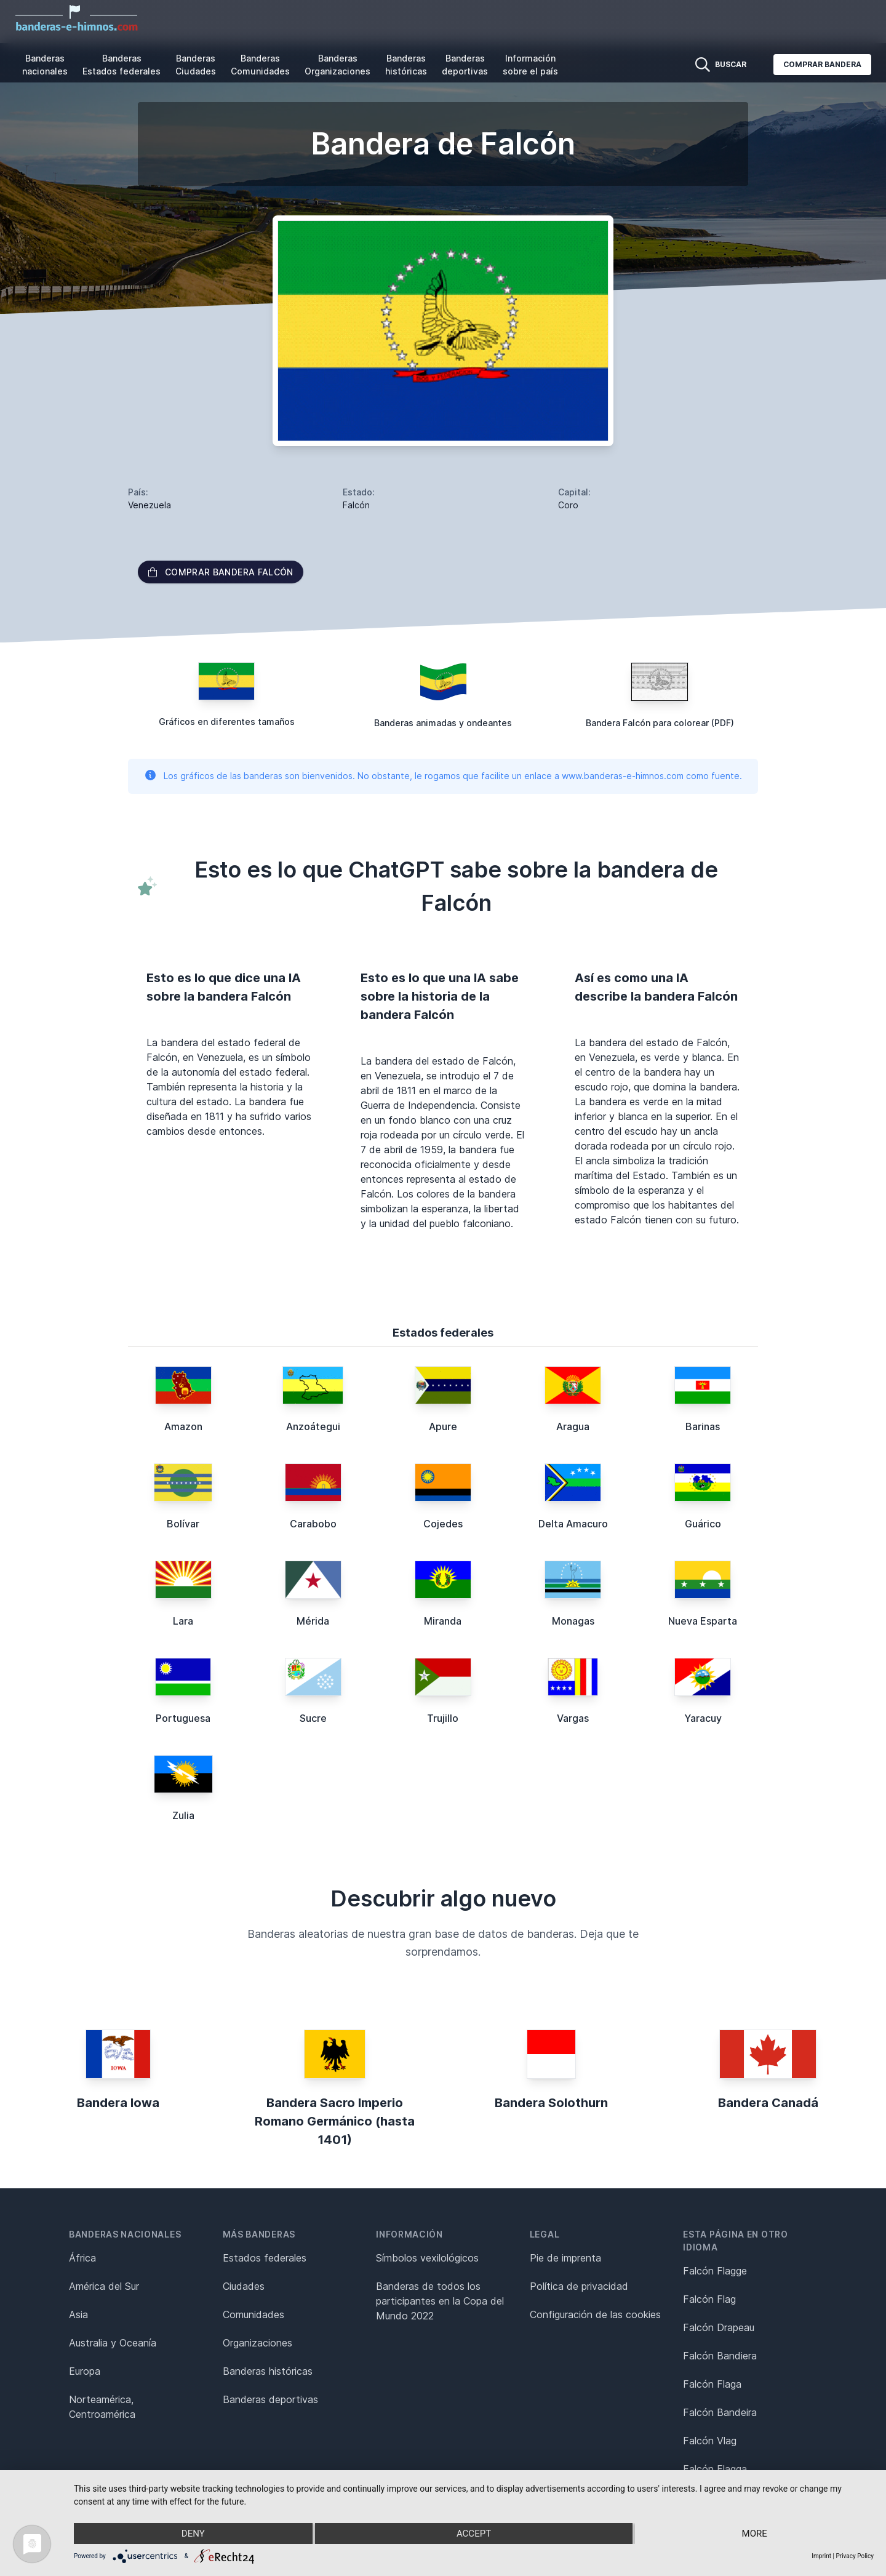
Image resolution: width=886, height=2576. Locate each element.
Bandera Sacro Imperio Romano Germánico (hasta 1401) (335, 2121)
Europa (84, 2371)
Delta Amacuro (573, 1524)
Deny (193, 2533)
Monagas (573, 1621)
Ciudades (244, 2286)
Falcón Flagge (715, 2271)
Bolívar (183, 1524)
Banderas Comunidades (260, 64)
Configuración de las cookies (595, 2314)
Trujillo (442, 1718)
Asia (78, 2314)
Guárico (703, 1524)
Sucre (313, 1718)
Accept (474, 2533)
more (754, 2533)
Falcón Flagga (715, 2469)
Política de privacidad (579, 2286)
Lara (183, 1621)
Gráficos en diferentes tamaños (227, 721)
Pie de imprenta (565, 2258)
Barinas (702, 1426)
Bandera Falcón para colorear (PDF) (660, 723)
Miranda (442, 1621)
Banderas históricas (406, 64)
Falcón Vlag (709, 2440)
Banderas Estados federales (121, 64)
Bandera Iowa (118, 2102)
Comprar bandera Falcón (220, 572)
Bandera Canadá (768, 2102)
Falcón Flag (709, 2299)
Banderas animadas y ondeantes (443, 723)
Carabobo (313, 1524)
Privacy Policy (855, 2556)
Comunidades (253, 2314)
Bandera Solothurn (551, 2102)
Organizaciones (257, 2343)
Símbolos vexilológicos (427, 2258)
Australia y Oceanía (112, 2343)
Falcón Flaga (712, 2384)
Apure (443, 1426)
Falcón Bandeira (720, 2412)
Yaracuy (703, 1718)
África (82, 2258)
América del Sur (104, 2286)
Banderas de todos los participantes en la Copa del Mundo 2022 (440, 2301)
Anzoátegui (313, 1426)
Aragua (572, 1426)
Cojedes (443, 1524)
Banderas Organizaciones (337, 64)
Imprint (821, 2556)
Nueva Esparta (702, 1621)
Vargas (573, 1718)
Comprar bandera (822, 64)
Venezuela (149, 505)
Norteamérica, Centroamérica (102, 2406)
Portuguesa (183, 1718)
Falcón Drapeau (718, 2327)
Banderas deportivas (465, 64)
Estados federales (264, 2258)
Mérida (313, 1621)
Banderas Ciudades (195, 64)
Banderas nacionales (45, 64)
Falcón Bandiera (720, 2356)
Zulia (183, 1815)
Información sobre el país (530, 64)
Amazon (183, 1426)
